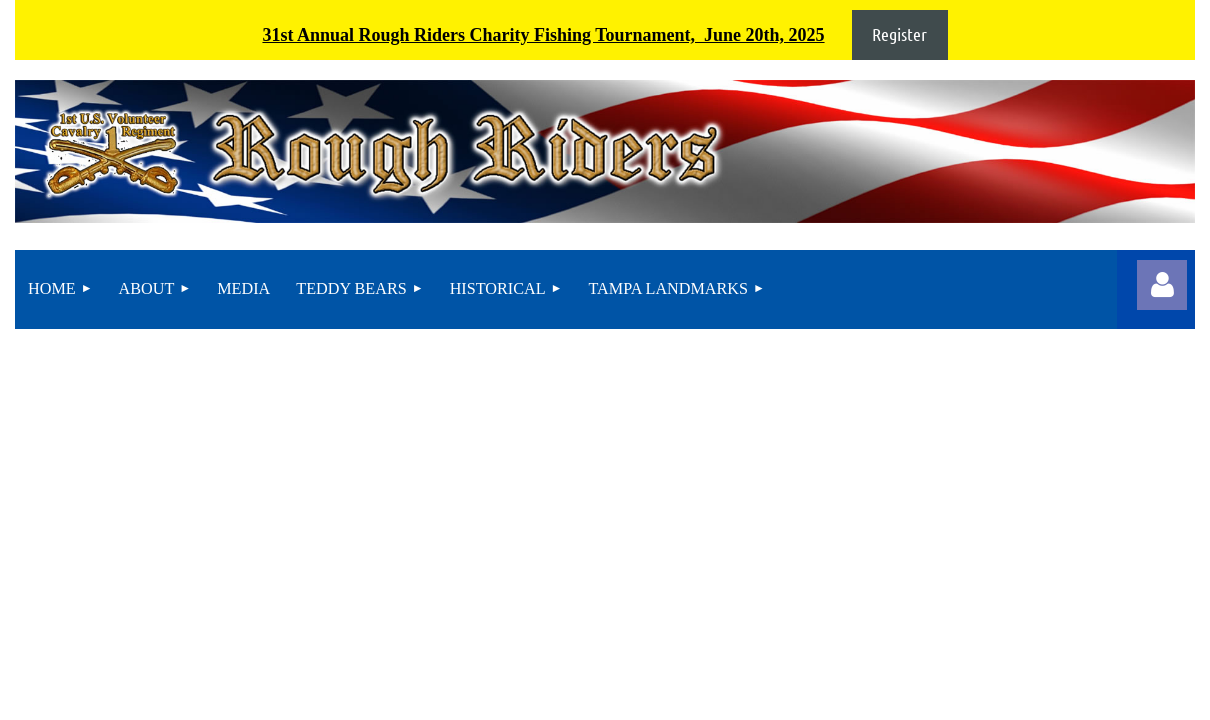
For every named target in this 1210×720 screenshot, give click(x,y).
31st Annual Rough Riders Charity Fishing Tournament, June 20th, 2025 (543, 35)
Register (899, 34)
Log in (1162, 285)
